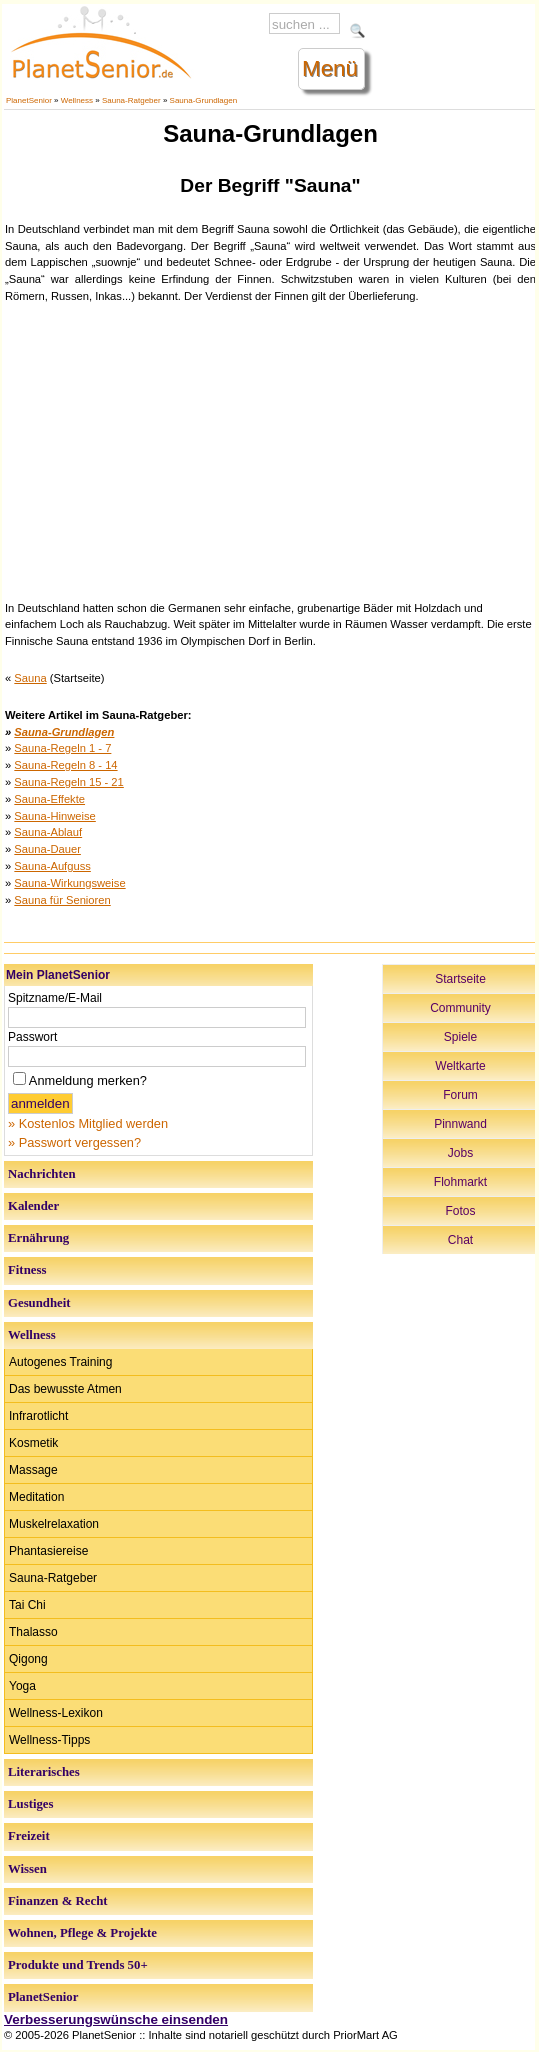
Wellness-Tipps (49, 1740)
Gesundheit (39, 1303)
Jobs (460, 1153)
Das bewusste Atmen (65, 1389)
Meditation (36, 1497)
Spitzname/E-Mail (55, 998)
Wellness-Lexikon (56, 1713)
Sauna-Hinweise (54, 816)
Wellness (77, 100)
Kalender (33, 1206)
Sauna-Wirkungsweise (69, 883)
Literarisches (44, 1772)
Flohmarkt (460, 1182)
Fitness (27, 1270)
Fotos (460, 1211)
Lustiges (31, 1804)
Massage (33, 1470)
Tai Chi (27, 1605)
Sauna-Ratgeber (131, 100)
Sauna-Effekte (49, 799)
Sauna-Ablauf (48, 832)
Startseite (460, 979)
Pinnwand (460, 1124)
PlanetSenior (29, 100)
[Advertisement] (271, 450)
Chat (460, 1240)
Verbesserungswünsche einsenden (116, 2019)
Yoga (22, 1686)
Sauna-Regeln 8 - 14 (65, 765)
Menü (330, 68)
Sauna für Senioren (62, 900)
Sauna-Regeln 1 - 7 (62, 748)
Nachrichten (42, 1174)
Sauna (30, 678)
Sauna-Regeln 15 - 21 (68, 782)
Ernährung (38, 1238)
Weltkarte (460, 1066)
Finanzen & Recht (58, 1901)
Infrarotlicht (38, 1416)
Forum (460, 1095)
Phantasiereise (48, 1551)
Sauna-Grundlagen (204, 100)
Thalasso (33, 1632)
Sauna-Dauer (47, 849)
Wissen (27, 1869)
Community (460, 1008)
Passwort (32, 1037)
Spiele (460, 1037)
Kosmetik (33, 1443)
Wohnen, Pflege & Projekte (82, 1933)
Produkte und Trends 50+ (78, 1965)
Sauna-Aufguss (52, 866)
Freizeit (29, 1836)
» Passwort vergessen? (74, 1142)
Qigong (28, 1659)
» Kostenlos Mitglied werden (88, 1123)
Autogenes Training (60, 1362)
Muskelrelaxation (54, 1524)
